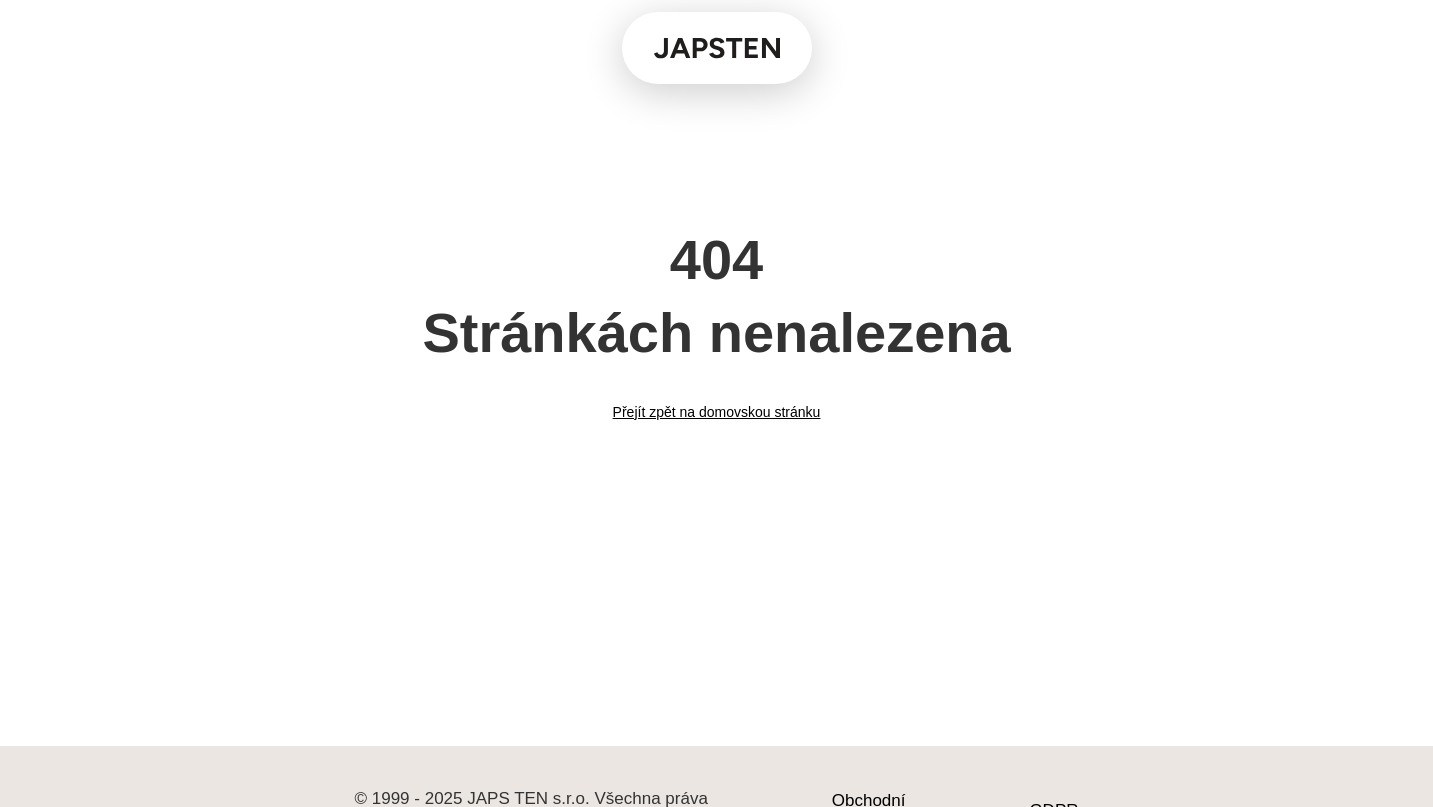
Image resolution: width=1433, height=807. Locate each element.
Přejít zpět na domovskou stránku (717, 412)
